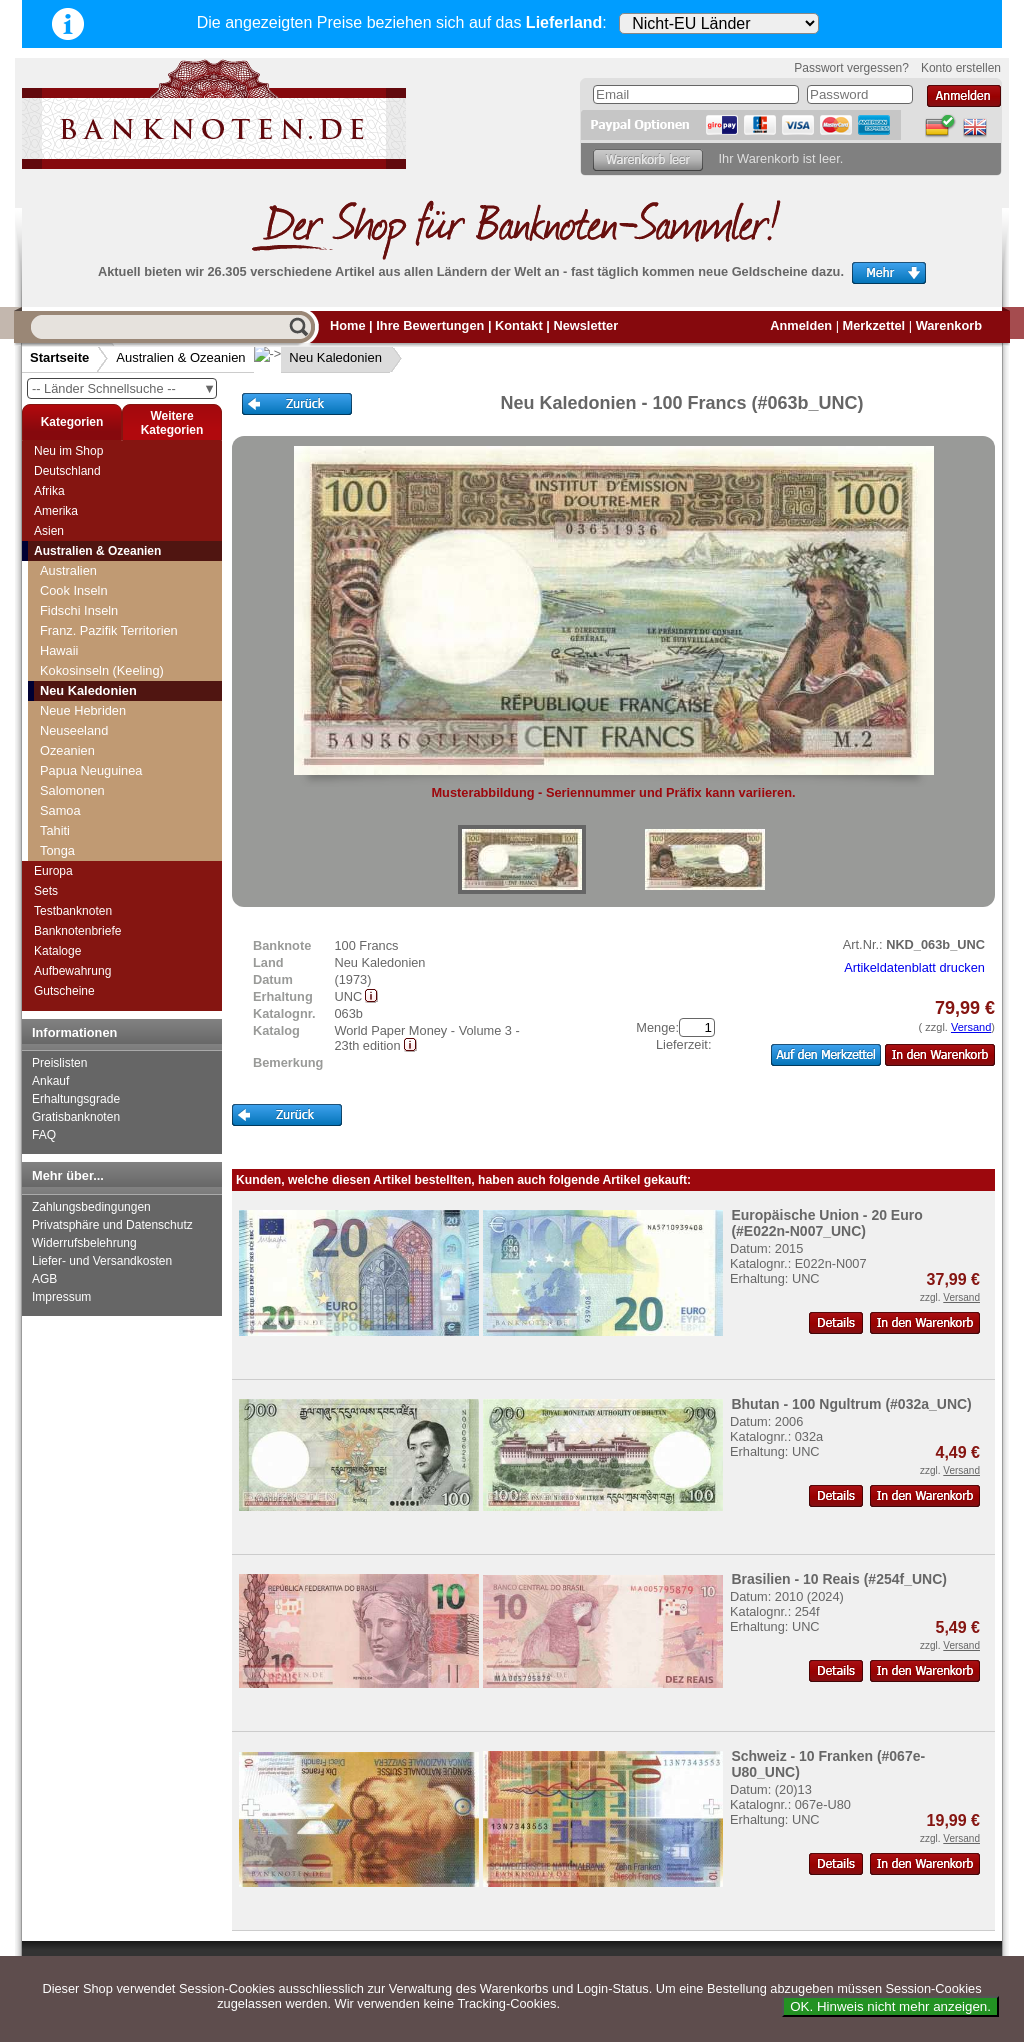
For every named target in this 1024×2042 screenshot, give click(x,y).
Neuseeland (74, 730)
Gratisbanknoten (76, 1117)
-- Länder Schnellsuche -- (124, 388)
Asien (49, 531)
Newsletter (585, 325)
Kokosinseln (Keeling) (102, 670)
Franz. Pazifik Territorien (109, 630)
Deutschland (67, 471)
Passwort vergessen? (851, 68)
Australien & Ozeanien (180, 357)
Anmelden (801, 325)
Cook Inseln (74, 590)
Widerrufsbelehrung (84, 1243)
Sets (46, 891)
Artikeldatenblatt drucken (914, 967)
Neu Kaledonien (320, 357)
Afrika (49, 491)
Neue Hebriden (83, 710)
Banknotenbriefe (77, 931)
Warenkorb (949, 325)
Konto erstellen (961, 68)
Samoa (60, 810)
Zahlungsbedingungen (91, 1207)
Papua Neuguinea (91, 770)
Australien (68, 570)
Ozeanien (67, 750)
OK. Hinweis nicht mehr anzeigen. (890, 2006)
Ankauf (50, 1081)
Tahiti (55, 830)
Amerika (56, 511)
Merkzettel (874, 325)
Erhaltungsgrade (76, 1099)
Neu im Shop (68, 451)
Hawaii (59, 650)
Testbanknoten (73, 911)
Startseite (59, 357)
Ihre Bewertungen (430, 325)
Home (348, 325)
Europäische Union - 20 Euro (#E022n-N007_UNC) (826, 1223)
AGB (44, 1279)
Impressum (61, 1297)
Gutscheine (64, 991)
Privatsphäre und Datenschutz (112, 1225)
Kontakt (519, 325)
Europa (53, 871)
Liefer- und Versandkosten (102, 1261)
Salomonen (72, 790)
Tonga (57, 850)
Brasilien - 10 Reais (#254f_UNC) (839, 1579)
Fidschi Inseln (79, 610)
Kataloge (57, 951)
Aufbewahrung (72, 971)
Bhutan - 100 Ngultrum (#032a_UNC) (851, 1404)
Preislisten (59, 1063)
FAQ (44, 1135)
